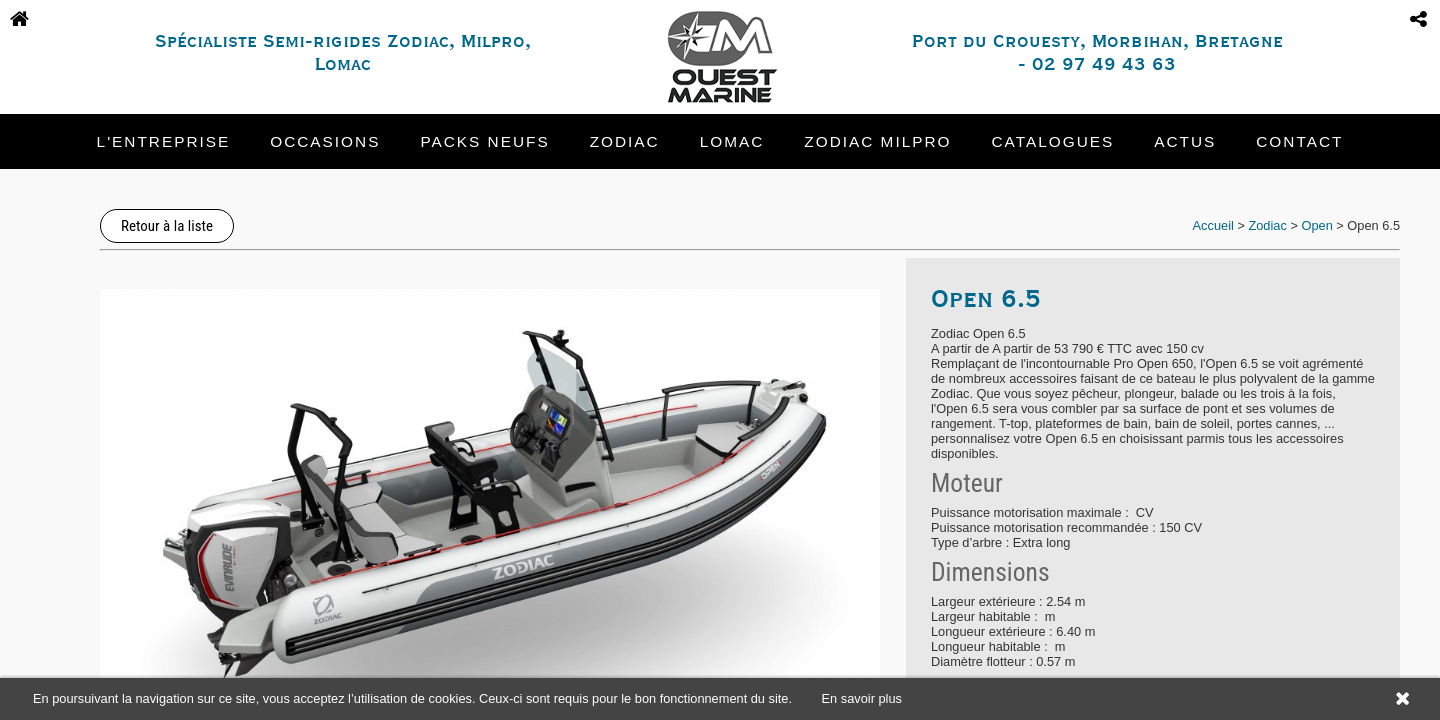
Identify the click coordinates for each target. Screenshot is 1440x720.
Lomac (732, 141)
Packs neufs (484, 141)
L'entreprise (164, 141)
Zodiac (625, 141)
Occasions (325, 141)
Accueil (1213, 225)
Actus (1185, 141)
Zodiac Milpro (877, 141)
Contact (1299, 141)
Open (1316, 225)
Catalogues (1053, 141)
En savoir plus (862, 698)
